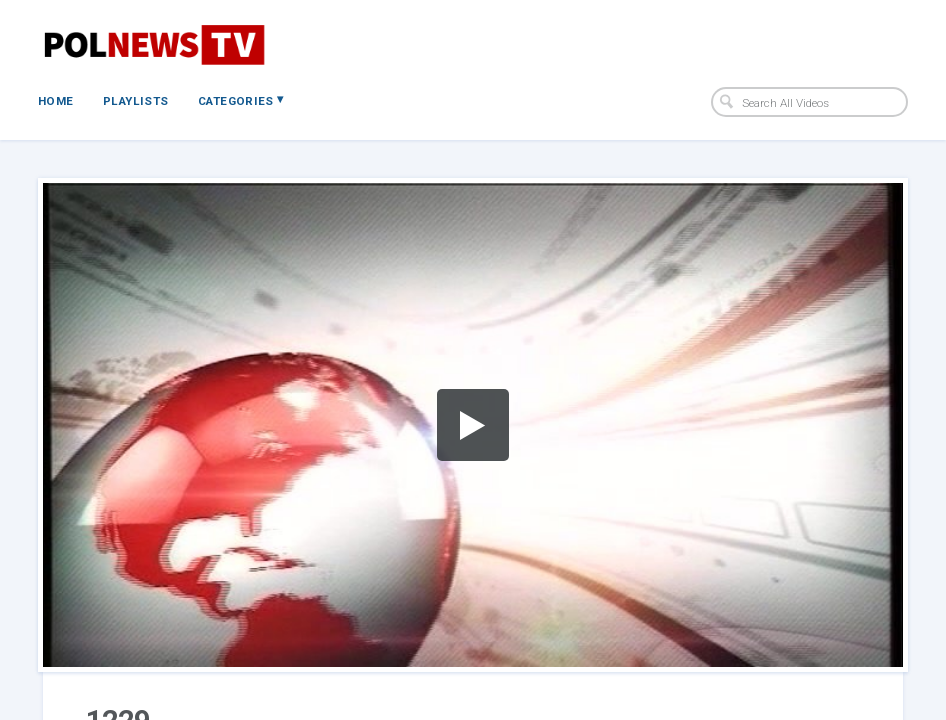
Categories (240, 100)
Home (55, 101)
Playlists (135, 101)
